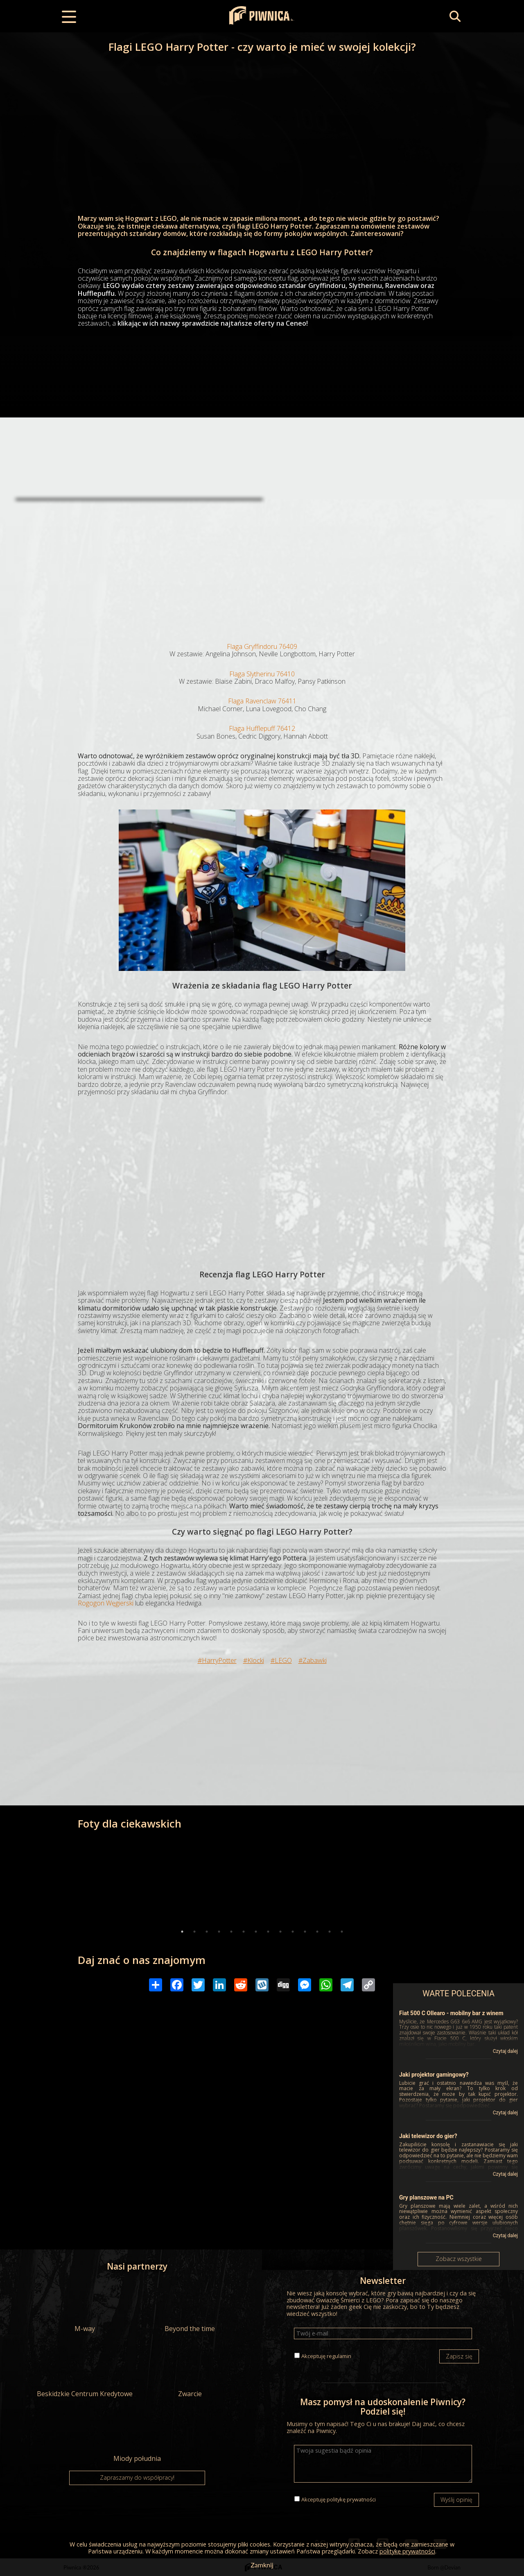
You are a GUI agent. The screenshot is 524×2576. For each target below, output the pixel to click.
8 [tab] (268, 1931)
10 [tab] (293, 1931)
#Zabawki (312, 1660)
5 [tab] (231, 1931)
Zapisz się (459, 2356)
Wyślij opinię (456, 2499)
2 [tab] (194, 1931)
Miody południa (137, 2436)
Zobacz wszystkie (459, 2259)
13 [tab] (329, 1931)
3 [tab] (207, 1931)
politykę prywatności (351, 2499)
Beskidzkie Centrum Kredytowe (85, 2371)
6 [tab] (243, 1931)
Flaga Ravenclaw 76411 (262, 700)
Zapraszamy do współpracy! (137, 2477)
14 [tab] (342, 1931)
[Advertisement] (262, 565)
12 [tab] (317, 1931)
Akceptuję (326, 2356)
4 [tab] (219, 1931)
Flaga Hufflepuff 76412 (262, 728)
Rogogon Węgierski (105, 1603)
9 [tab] (280, 1931)
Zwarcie (190, 2371)
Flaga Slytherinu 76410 (262, 673)
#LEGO (281, 1660)
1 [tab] (182, 1931)
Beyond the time (190, 2306)
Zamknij (262, 2565)
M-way (85, 2306)
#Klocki (253, 1660)
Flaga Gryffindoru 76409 (262, 646)
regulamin (339, 2356)
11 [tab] (305, 1931)
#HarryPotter (217, 1660)
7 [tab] (256, 1931)
